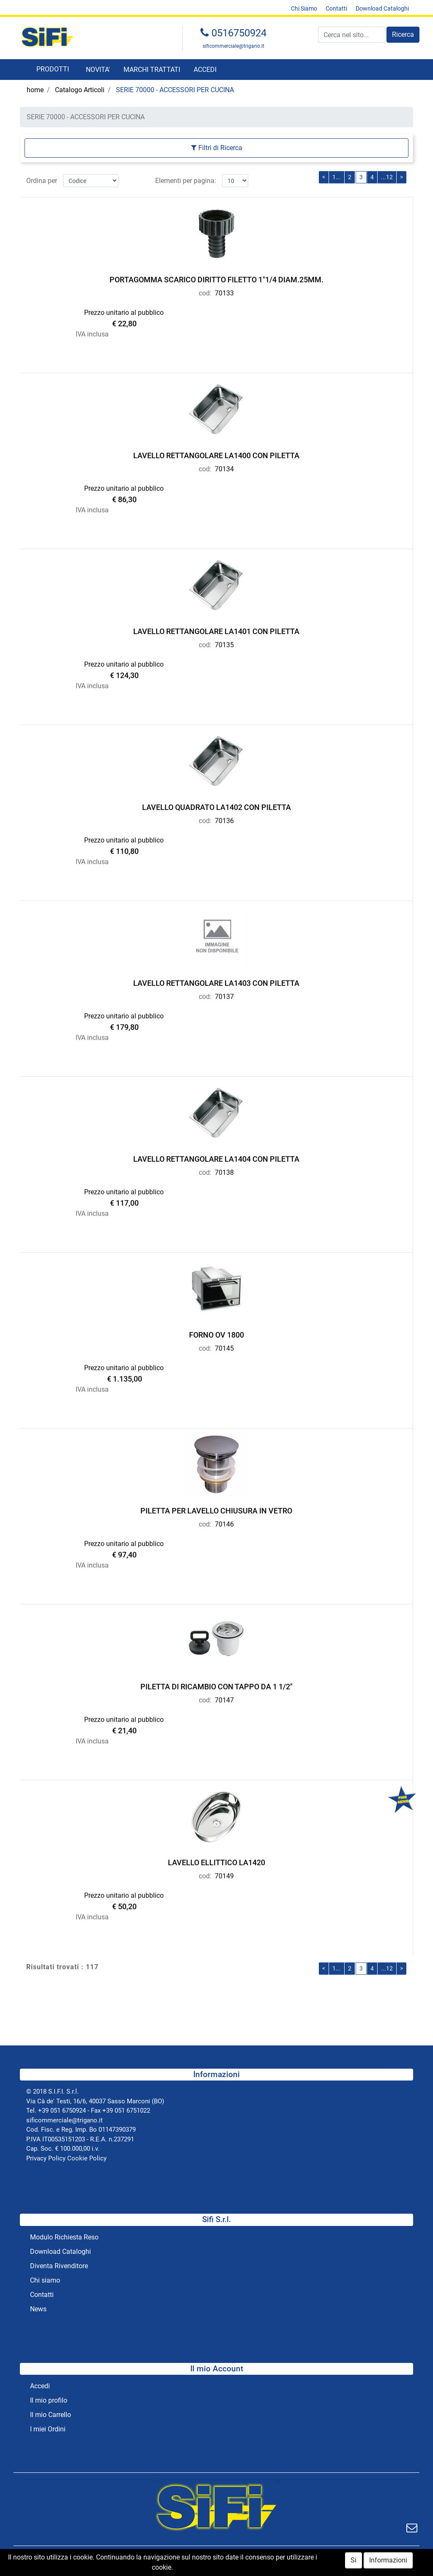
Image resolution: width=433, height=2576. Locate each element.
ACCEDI (205, 70)
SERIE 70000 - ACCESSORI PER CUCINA (175, 90)
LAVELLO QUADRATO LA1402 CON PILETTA (216, 805)
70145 (224, 1346)
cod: (205, 291)
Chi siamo (45, 2280)
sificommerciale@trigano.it (233, 46)
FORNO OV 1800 (216, 1332)
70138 (224, 1170)
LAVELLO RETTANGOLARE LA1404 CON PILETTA (216, 1156)
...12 (387, 175)
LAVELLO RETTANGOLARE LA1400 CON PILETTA (216, 453)
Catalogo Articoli (79, 90)
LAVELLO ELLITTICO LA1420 (216, 1860)
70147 (224, 1698)
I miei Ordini (48, 2429)
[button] (402, 35)
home (35, 90)
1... (336, 175)
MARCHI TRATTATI (151, 70)
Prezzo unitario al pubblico (124, 311)
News (38, 2309)
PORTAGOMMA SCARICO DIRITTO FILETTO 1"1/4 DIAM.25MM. (216, 277)
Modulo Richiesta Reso (64, 2237)
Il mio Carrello (50, 2415)
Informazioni (388, 2562)
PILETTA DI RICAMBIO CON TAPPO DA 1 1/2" (216, 1684)
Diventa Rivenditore (59, 2266)
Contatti (336, 8)
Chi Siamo (304, 8)
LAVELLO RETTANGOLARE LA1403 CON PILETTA (216, 981)
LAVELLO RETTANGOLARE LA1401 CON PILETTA (216, 629)
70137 (224, 994)
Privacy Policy (46, 2158)
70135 (224, 642)
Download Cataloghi (382, 8)
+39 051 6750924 (62, 2110)
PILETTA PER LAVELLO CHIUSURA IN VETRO (216, 1508)
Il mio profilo (48, 2400)
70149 (224, 1874)
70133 (224, 291)
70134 (224, 467)
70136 (224, 818)
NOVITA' (98, 70)
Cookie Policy (87, 2158)
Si (353, 2562)
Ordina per (41, 178)
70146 (224, 1522)
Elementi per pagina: (185, 178)
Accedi (40, 2386)
